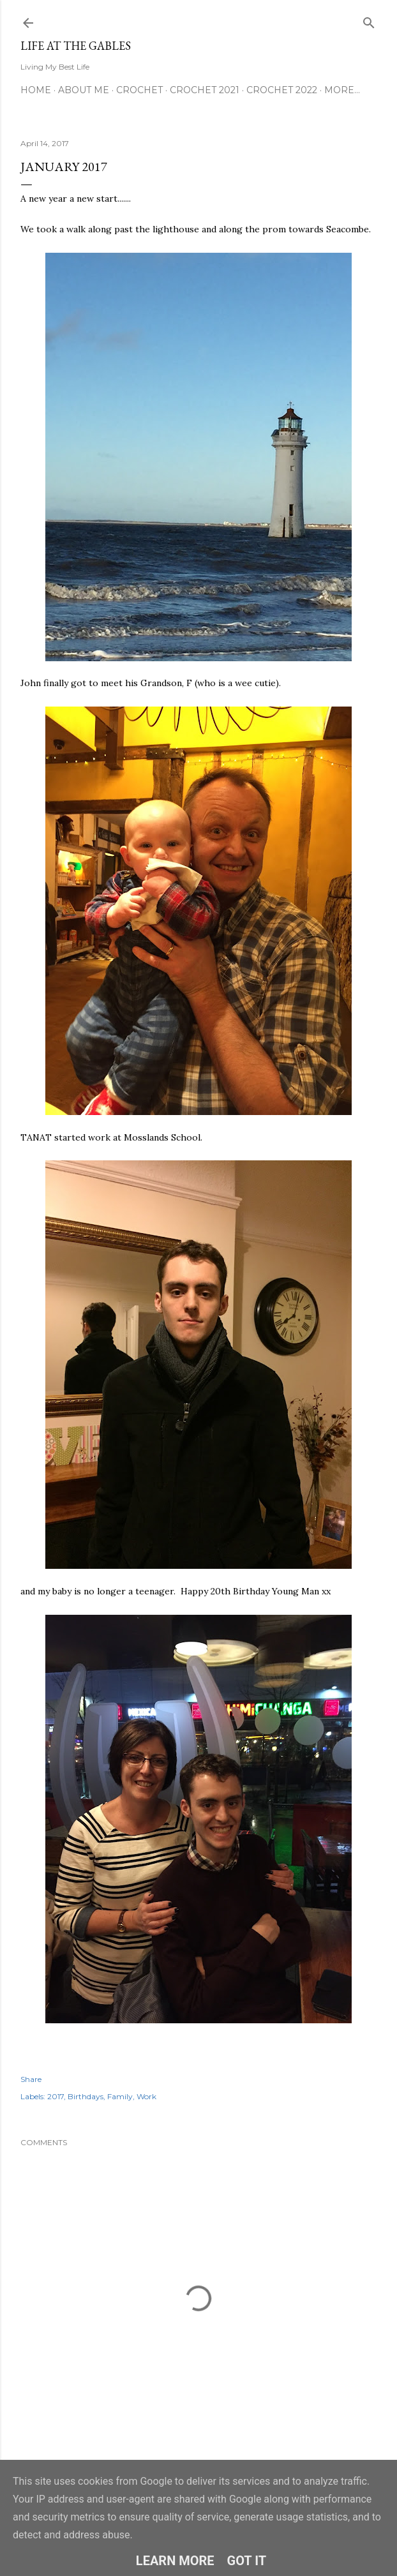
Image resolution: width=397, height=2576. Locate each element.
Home (35, 90)
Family (120, 2096)
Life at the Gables (75, 45)
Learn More (175, 2560)
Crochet (139, 90)
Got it (247, 2560)
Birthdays (85, 2096)
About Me (83, 90)
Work (146, 2096)
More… (342, 90)
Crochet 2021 (204, 90)
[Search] (369, 20)
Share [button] (30, 2079)
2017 (55, 2096)
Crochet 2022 (281, 90)
